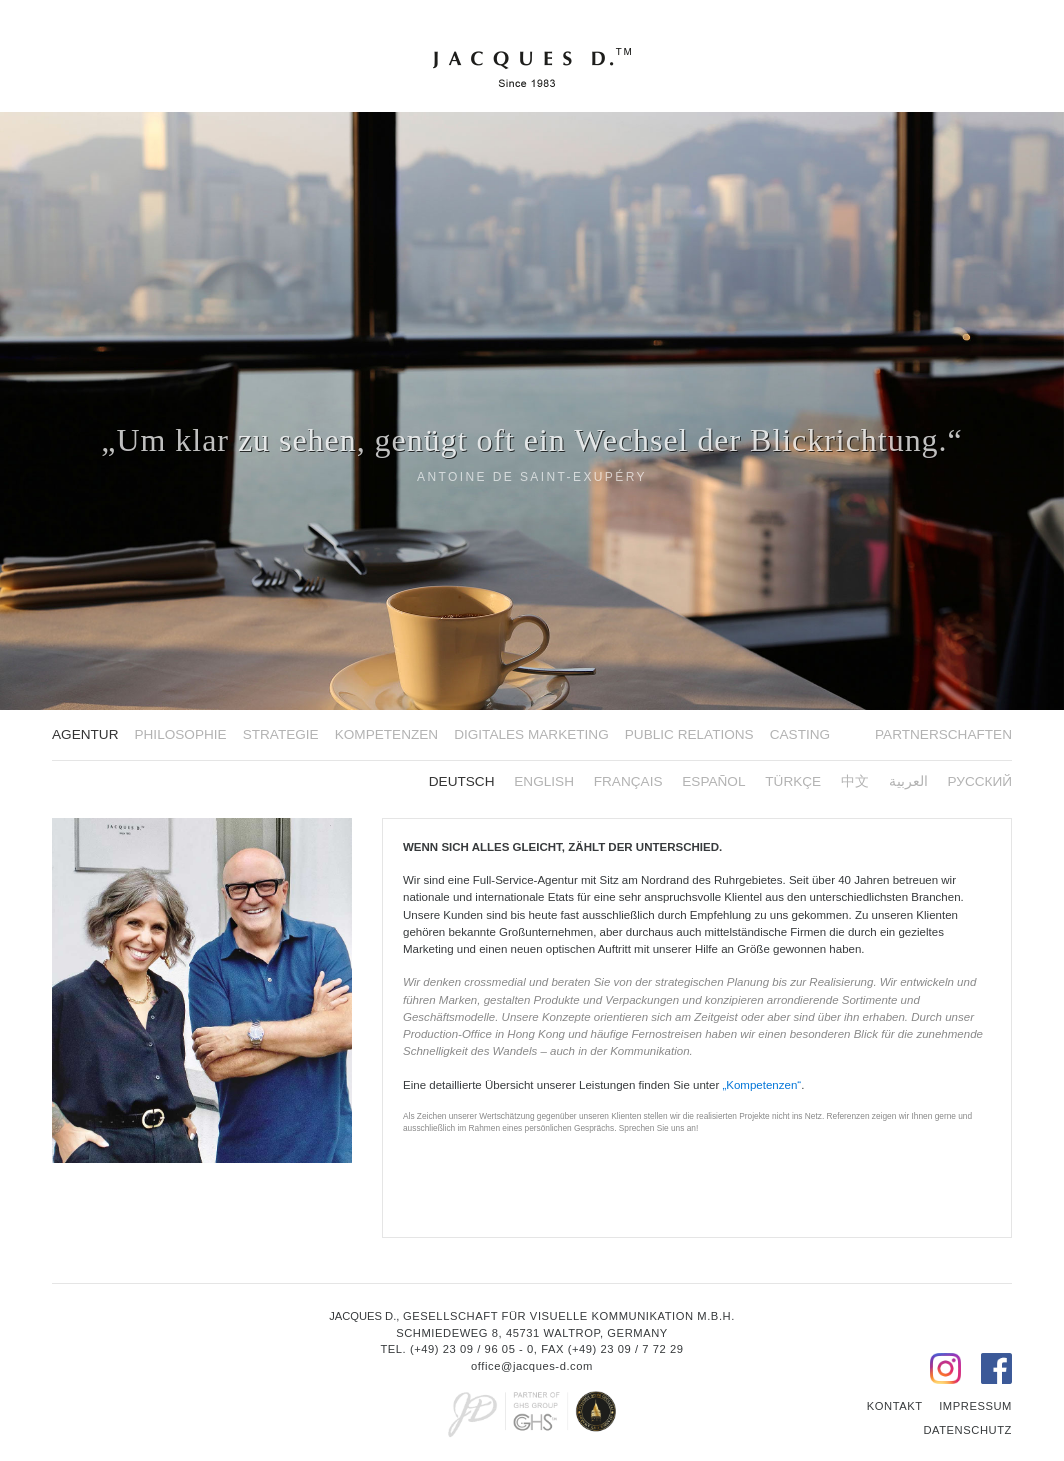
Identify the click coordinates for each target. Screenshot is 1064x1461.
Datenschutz (967, 1430)
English (544, 781)
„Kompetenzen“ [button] (761, 1085)
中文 (855, 781)
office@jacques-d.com (532, 1366)
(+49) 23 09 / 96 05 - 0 (472, 1349)
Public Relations (689, 734)
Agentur (85, 734)
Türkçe (793, 781)
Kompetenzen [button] (386, 734)
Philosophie (180, 734)
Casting (800, 734)
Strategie (281, 734)
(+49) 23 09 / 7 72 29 (626, 1349)
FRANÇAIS (628, 781)
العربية (908, 781)
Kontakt (895, 1406)
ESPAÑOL (713, 781)
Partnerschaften (943, 734)
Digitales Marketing (531, 734)
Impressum (975, 1406)
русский (980, 781)
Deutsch (462, 781)
